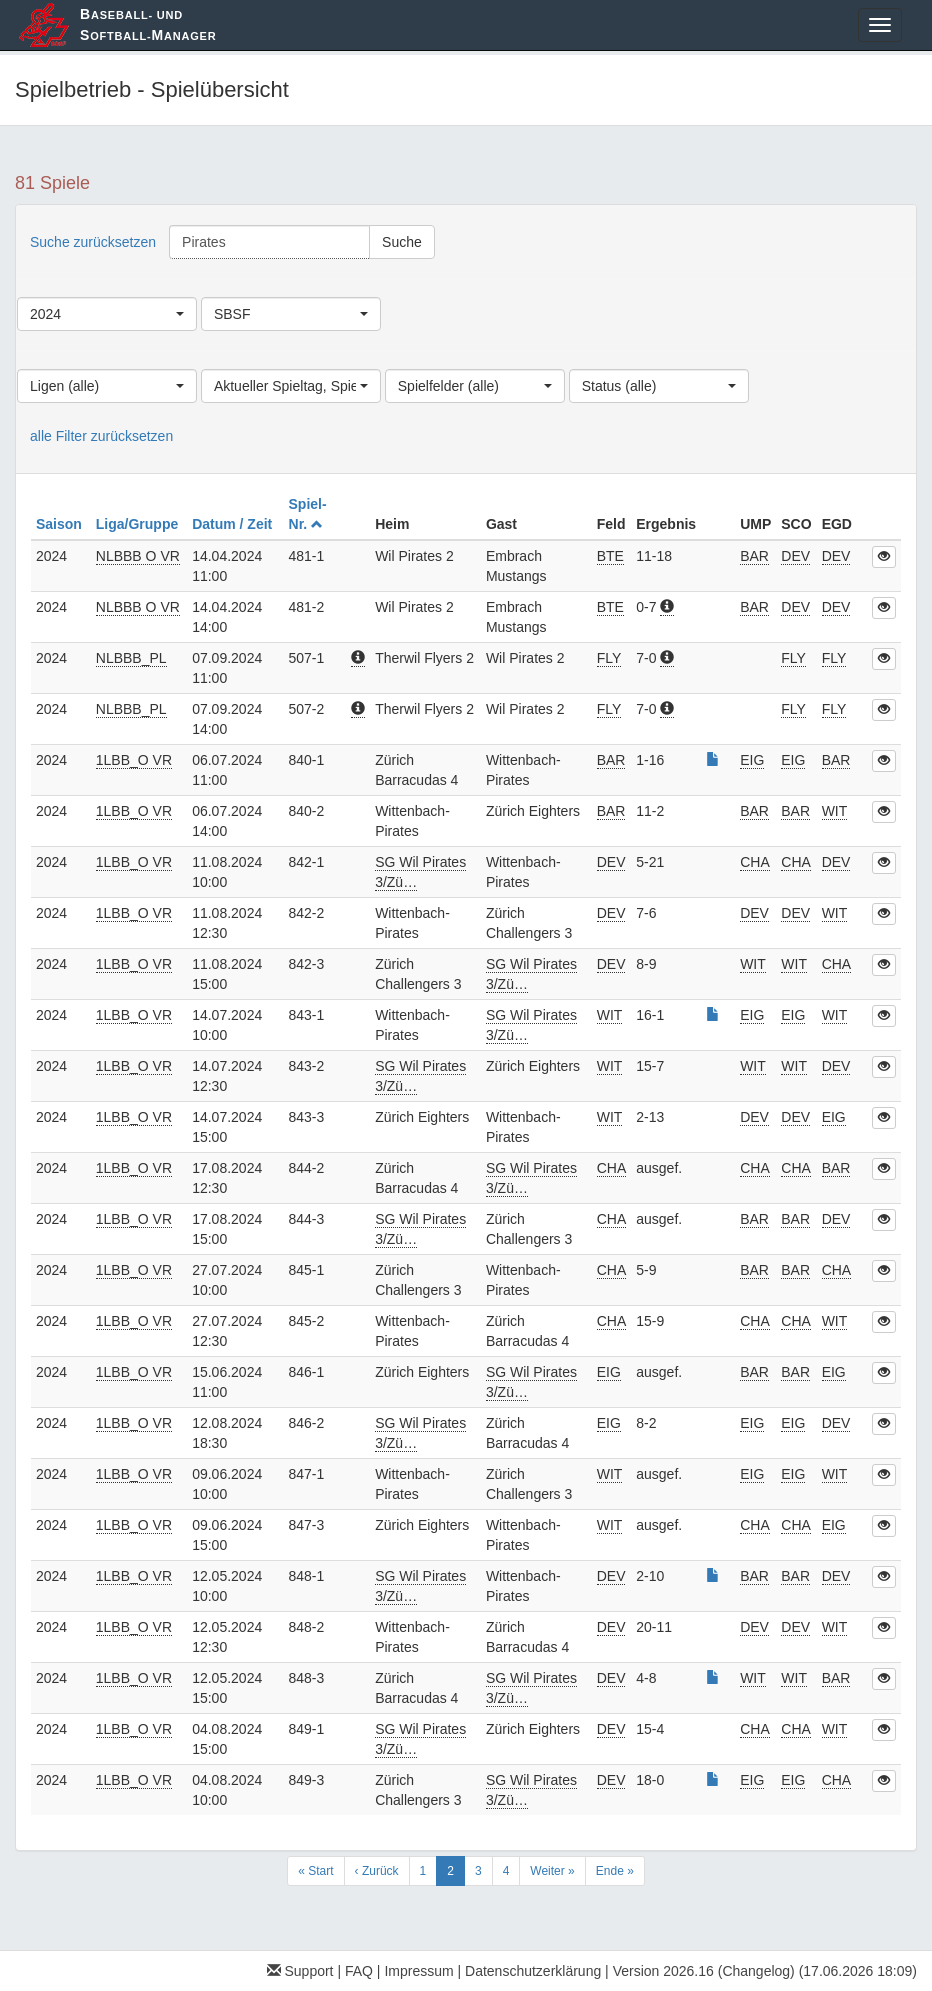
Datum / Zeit (234, 524)
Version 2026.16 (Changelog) (704, 1971)
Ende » (615, 1871)
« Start (315, 1871)
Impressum (418, 1971)
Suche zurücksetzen (93, 242)
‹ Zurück (377, 1871)
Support (300, 1971)
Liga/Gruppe (139, 524)
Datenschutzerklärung (533, 1971)
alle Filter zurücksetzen (101, 436)
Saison (61, 524)
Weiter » (552, 1871)
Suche (402, 242)
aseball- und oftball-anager (148, 24)
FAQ (359, 1971)
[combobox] (107, 314)
